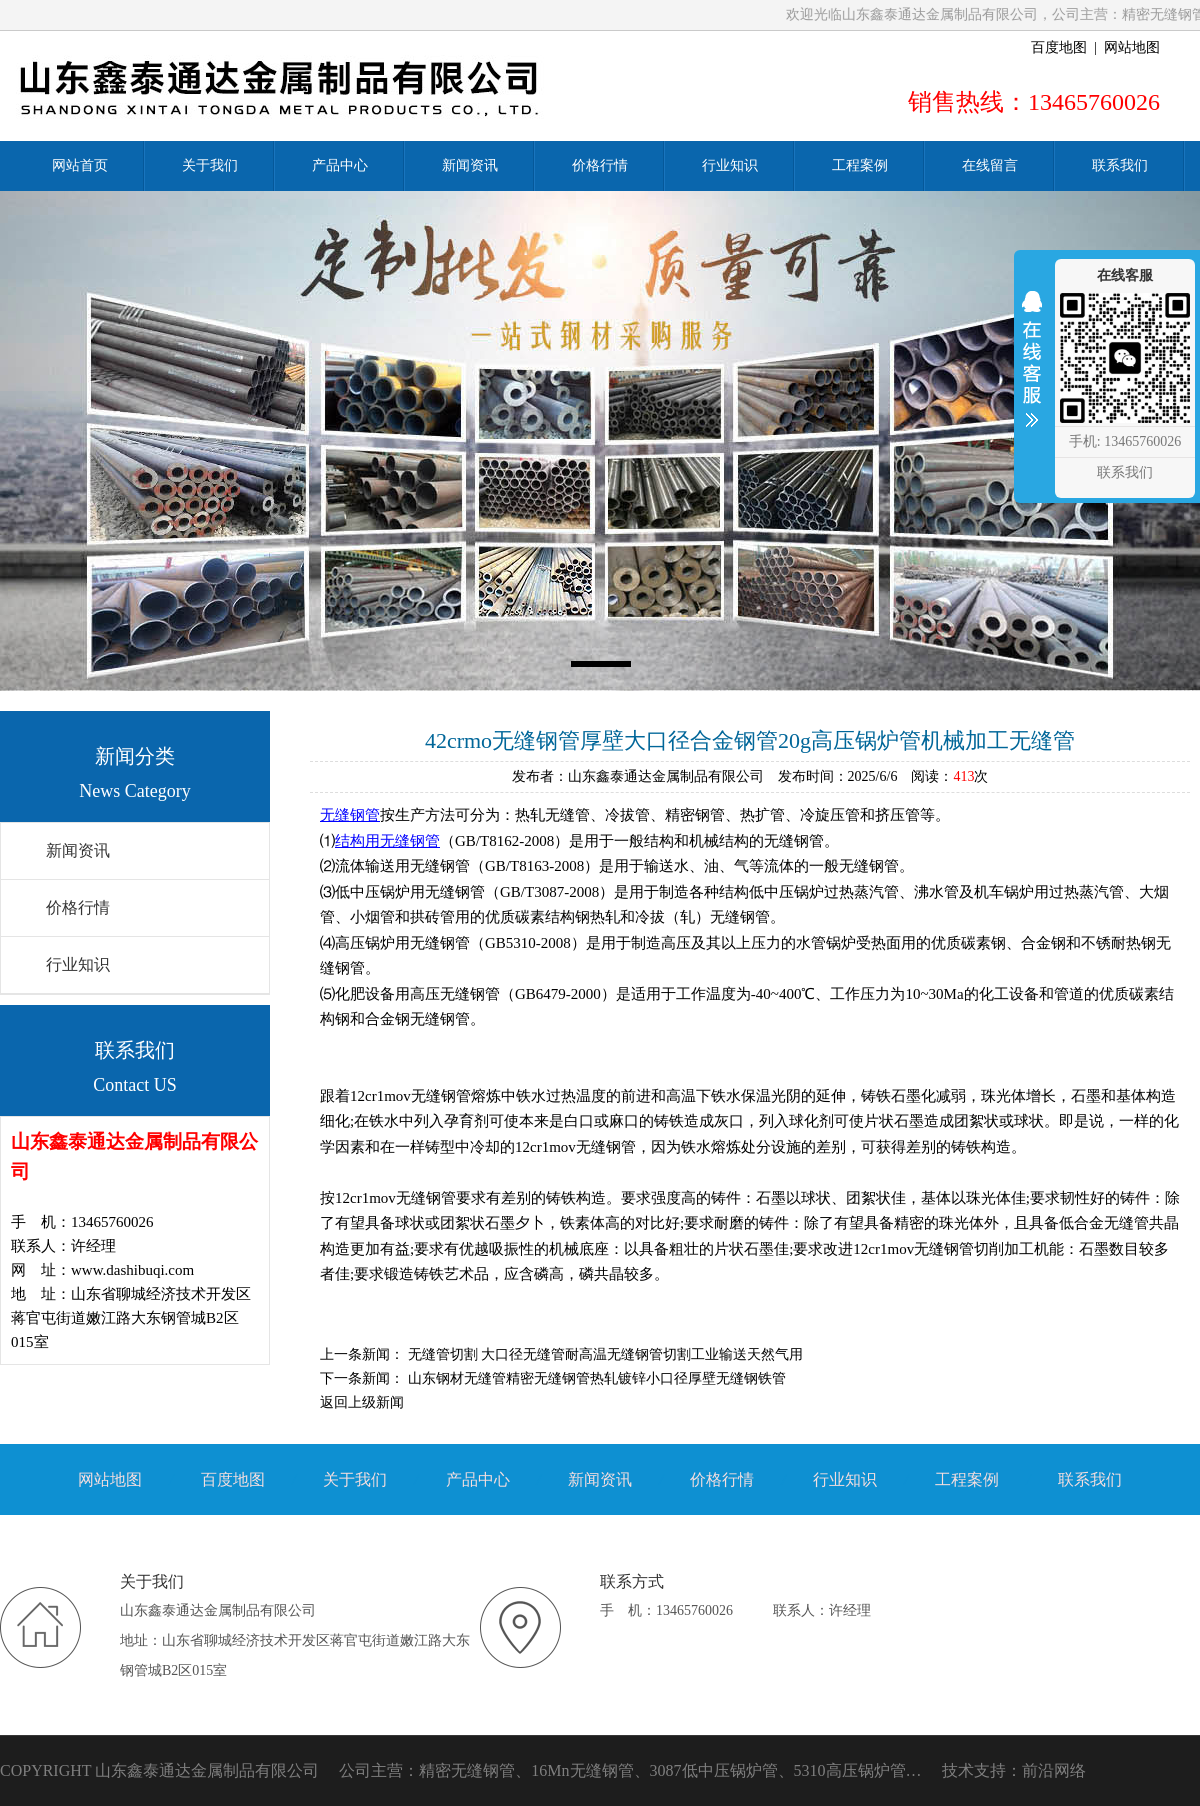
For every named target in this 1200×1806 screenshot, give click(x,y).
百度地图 (1059, 47)
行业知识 (78, 964)
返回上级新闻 (362, 1402)
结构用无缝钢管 (387, 841)
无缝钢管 (350, 815)
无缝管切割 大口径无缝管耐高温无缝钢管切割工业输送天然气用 (606, 1354)
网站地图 (1132, 47)
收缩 (1032, 372)
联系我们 (1090, 1479)
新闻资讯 (78, 850)
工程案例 (967, 1479)
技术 (958, 1770)
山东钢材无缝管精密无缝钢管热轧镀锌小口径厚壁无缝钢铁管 (597, 1378)
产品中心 (478, 1479)
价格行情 (78, 907)
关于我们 (355, 1479)
